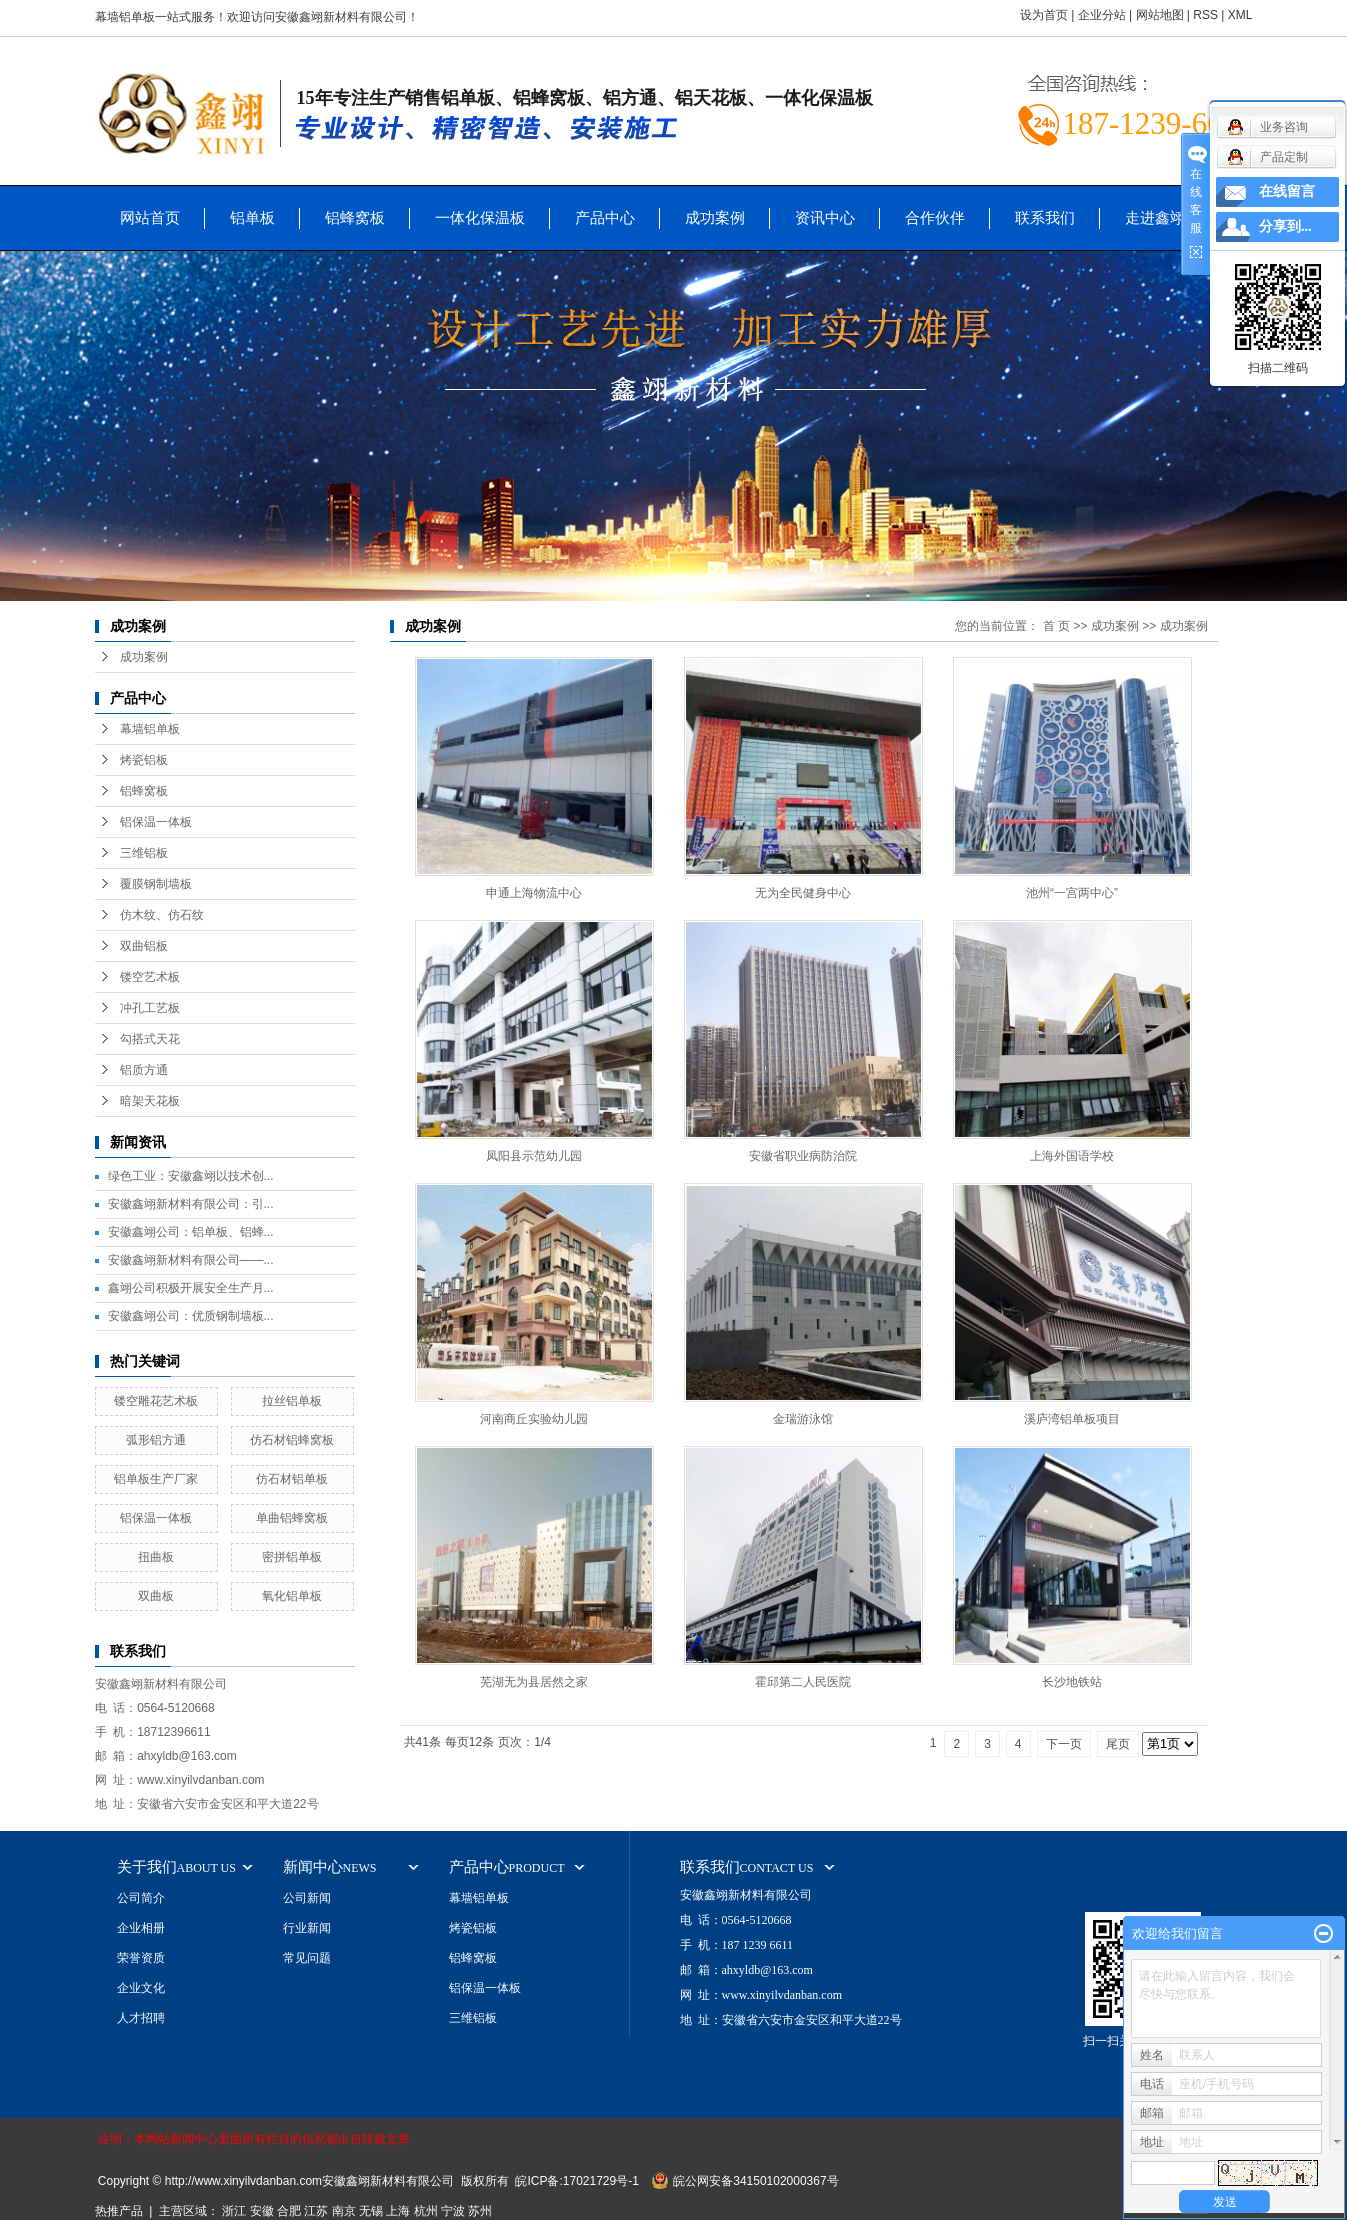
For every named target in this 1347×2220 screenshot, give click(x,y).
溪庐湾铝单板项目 (1072, 1419)
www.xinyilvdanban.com (200, 1780)
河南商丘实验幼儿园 (534, 1419)
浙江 (234, 2211)
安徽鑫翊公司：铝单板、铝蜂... (191, 1232)
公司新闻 (307, 1898)
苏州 (480, 2211)
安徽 (262, 2211)
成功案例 (715, 217)
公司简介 (141, 1898)
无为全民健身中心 (803, 893)
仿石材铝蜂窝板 (292, 1440)
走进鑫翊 (1155, 217)
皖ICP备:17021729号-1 (576, 2181)
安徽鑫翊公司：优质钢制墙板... (191, 1316)
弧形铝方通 (156, 1440)
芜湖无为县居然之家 (534, 1682)
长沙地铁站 (1072, 1682)
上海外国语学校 (1072, 1156)
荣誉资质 (141, 1958)
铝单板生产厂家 (156, 1479)
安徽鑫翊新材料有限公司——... (191, 1260)
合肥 (289, 2211)
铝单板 (252, 217)
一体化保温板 (480, 217)
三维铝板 (144, 853)
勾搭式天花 (150, 1039)
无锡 (371, 2211)
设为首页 (1044, 15)
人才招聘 (141, 2018)
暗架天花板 (150, 1101)
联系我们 (1045, 217)
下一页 (1064, 1744)
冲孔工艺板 (150, 1008)
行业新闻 (307, 1928)
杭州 (426, 2211)
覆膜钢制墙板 (156, 884)
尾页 (1118, 1744)
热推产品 (119, 2211)
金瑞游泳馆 (803, 1419)
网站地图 (1160, 15)
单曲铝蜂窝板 (292, 1518)
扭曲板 (156, 1557)
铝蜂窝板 (355, 217)
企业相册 (141, 1928)
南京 (344, 2211)
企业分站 (1102, 15)
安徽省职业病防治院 (803, 1156)
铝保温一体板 (156, 822)
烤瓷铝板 (144, 760)
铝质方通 (144, 1070)
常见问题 (307, 1958)
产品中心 (605, 217)
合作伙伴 (935, 217)
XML (1240, 15)
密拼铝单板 (292, 1557)
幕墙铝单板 (150, 729)
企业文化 (141, 1988)
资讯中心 (825, 217)
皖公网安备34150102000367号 (755, 2181)
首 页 (1056, 626)
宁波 (453, 2211)
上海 (398, 2211)
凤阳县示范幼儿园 (534, 1156)
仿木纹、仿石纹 (162, 915)
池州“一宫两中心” (1072, 893)
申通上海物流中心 (534, 893)
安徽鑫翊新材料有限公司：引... (191, 1204)
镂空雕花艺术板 (156, 1401)
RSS (1205, 15)
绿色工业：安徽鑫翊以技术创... (191, 1176)
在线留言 (1287, 191)
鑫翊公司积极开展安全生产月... (191, 1288)
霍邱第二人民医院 (803, 1682)
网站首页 (150, 217)
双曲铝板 (144, 946)
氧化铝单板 (292, 1596)
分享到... (1285, 226)
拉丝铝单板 (292, 1401)
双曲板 (156, 1596)
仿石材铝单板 (292, 1479)
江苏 (316, 2211)
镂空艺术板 (150, 977)
